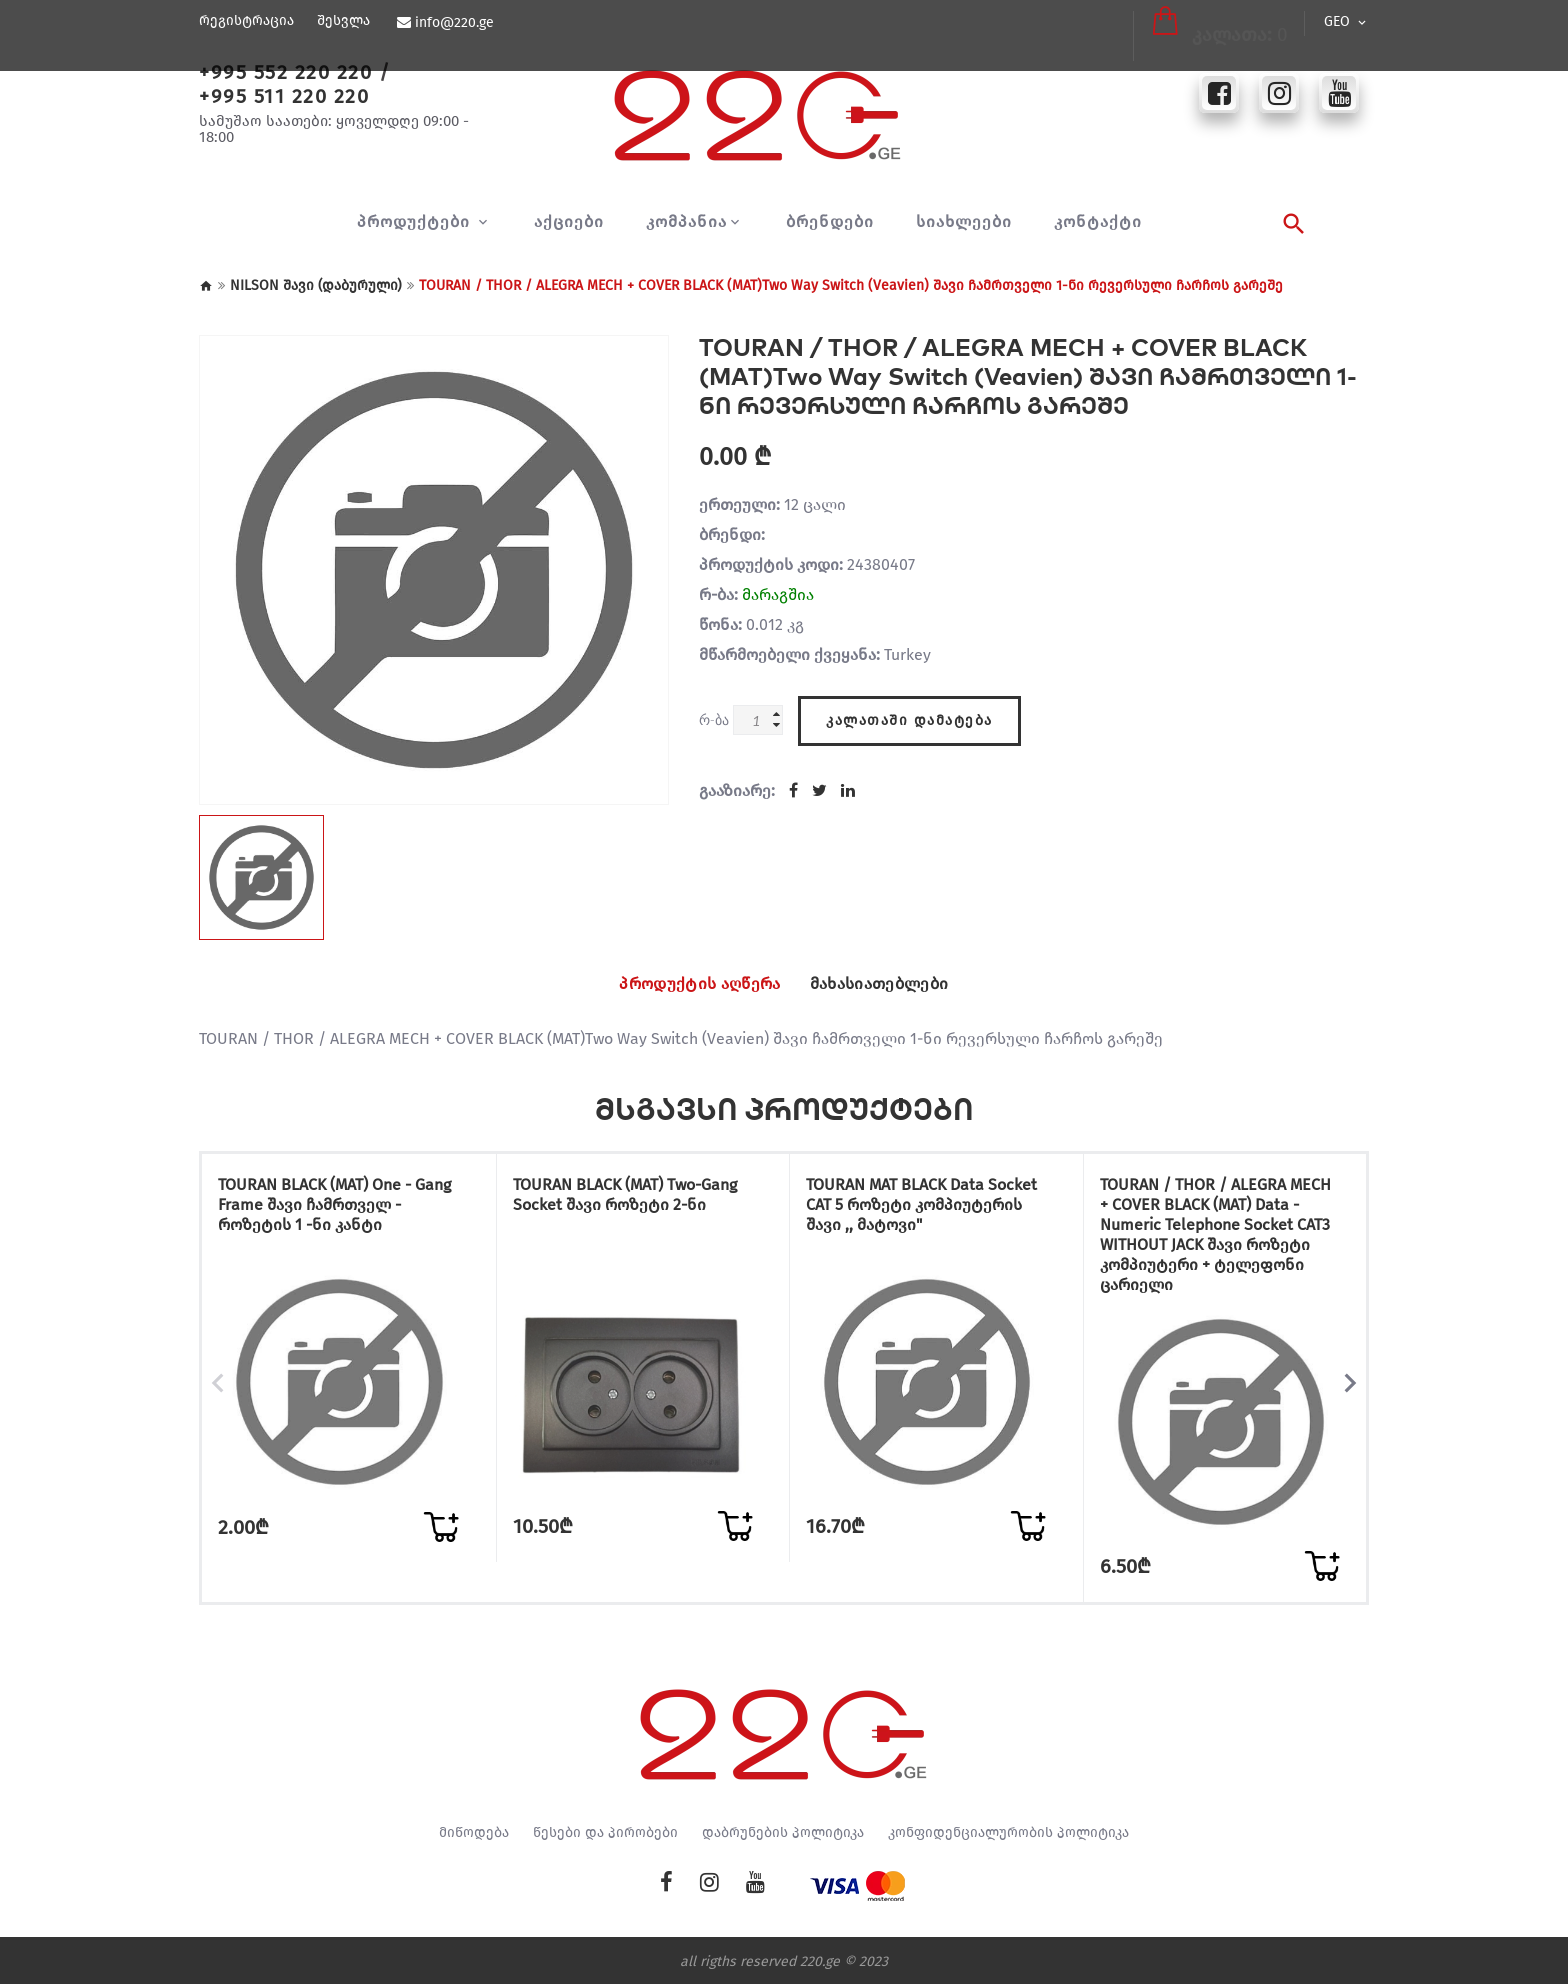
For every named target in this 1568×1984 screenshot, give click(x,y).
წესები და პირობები (605, 1830)
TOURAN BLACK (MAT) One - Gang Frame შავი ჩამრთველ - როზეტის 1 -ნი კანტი (341, 1208)
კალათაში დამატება (909, 714)
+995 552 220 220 (285, 72)
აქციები (569, 222)
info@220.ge (452, 23)
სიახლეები (964, 222)
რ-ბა (714, 719)
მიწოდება (474, 1830)
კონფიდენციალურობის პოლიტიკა (1008, 1830)
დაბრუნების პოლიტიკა (783, 1830)
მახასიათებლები (896, 984)
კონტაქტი (1098, 222)
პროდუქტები (416, 222)
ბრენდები (830, 222)
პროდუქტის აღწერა (684, 984)
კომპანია (686, 222)
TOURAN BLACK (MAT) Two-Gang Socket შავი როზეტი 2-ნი (637, 1198)
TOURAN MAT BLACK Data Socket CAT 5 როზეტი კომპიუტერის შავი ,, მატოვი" (907, 1218)
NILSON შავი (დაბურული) (316, 285)
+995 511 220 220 (284, 96)
